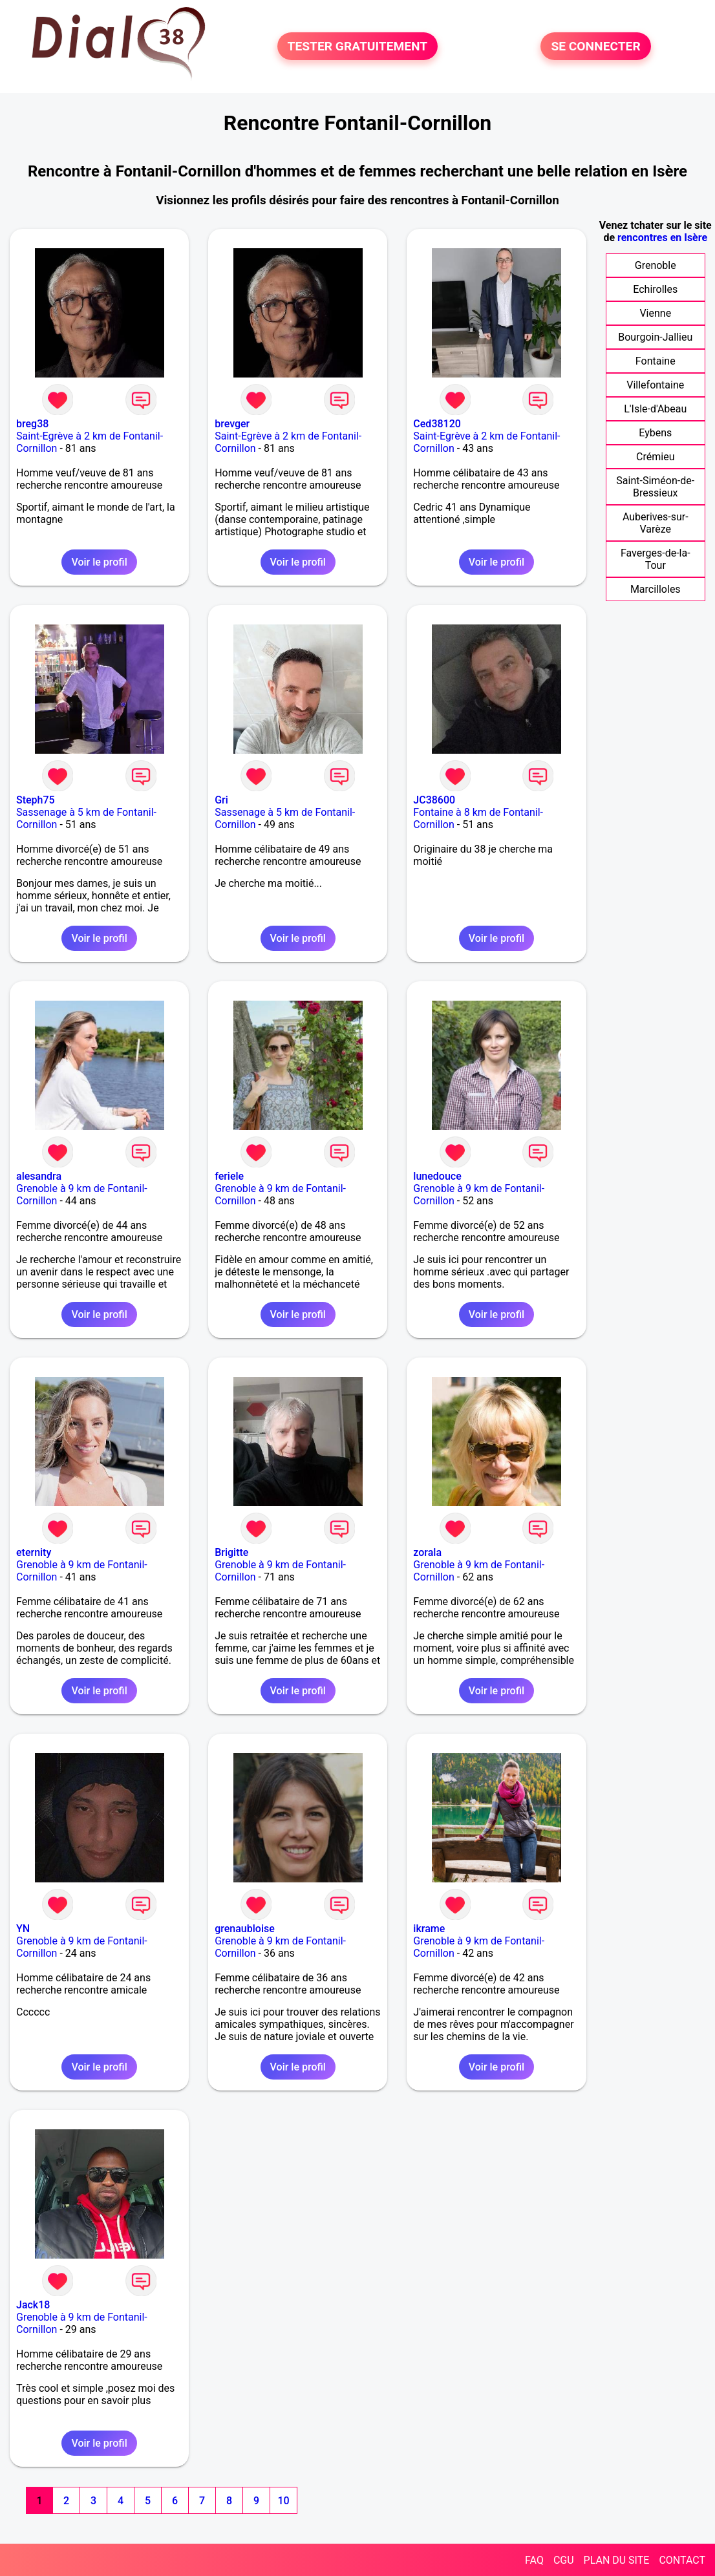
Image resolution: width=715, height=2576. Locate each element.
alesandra (38, 1176)
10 (283, 2501)
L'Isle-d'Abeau (655, 409)
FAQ (534, 2560)
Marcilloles (655, 589)
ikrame (429, 1928)
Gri (221, 800)
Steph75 (35, 800)
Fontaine (655, 361)
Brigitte (231, 1552)
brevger (232, 424)
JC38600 (434, 800)
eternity (33, 1552)
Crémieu (655, 457)
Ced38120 (437, 424)
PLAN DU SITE (617, 2560)
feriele (229, 1176)
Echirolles (655, 289)
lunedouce (437, 1176)
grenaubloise (245, 1928)
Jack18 (33, 2305)
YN (23, 1928)
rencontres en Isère (662, 237)
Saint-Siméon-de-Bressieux (655, 486)
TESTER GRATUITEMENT (358, 46)
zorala (427, 1552)
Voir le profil (99, 562)
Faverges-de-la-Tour (655, 559)
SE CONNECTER (595, 46)
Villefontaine (655, 385)
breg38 (32, 424)
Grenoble (655, 265)
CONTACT (682, 2560)
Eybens (655, 433)
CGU (563, 2560)
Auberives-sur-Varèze (655, 523)
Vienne (655, 313)
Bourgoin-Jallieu (655, 337)
